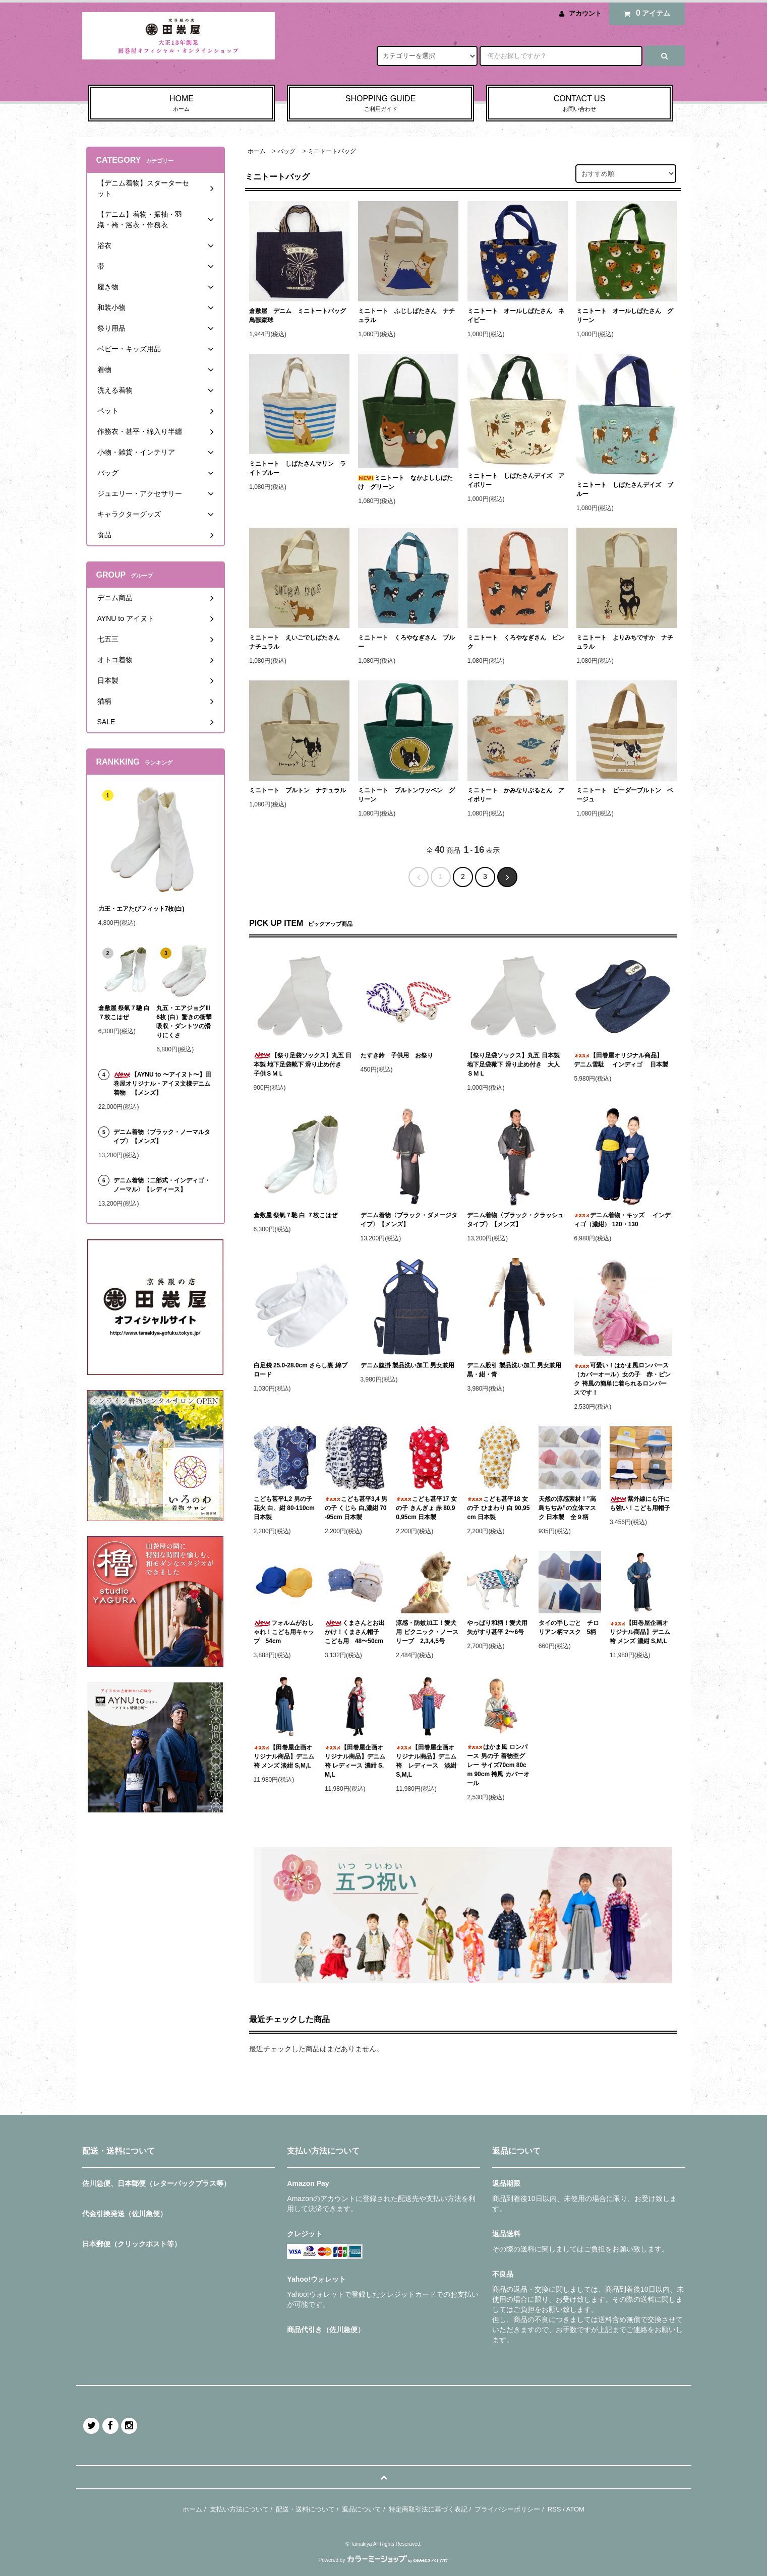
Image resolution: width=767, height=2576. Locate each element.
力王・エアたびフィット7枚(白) (141, 908)
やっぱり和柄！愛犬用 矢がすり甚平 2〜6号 (498, 1627)
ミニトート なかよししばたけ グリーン (405, 482)
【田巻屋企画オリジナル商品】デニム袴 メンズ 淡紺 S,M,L (284, 1756)
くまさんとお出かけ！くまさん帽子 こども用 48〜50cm (355, 1632)
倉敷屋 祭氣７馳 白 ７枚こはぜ (295, 1215)
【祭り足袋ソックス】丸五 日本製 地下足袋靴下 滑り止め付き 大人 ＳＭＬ (516, 1064)
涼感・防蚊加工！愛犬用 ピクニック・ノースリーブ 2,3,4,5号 (427, 1632)
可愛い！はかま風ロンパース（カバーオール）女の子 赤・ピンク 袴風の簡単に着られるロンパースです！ (622, 1379)
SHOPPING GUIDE (380, 103)
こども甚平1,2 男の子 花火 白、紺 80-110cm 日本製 (284, 1508)
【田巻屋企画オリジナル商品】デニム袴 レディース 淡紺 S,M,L (427, 1761)
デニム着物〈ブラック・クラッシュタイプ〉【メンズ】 (515, 1220)
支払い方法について (239, 2509)
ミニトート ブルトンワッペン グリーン (406, 795)
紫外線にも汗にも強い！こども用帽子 (640, 1503)
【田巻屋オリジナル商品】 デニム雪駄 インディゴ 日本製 (621, 1060)
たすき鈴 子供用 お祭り (397, 1055)
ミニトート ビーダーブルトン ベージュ (624, 795)
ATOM (575, 2509)
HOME (181, 103)
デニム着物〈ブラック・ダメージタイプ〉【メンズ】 (409, 1220)
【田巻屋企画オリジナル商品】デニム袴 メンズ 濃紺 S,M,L (640, 1632)
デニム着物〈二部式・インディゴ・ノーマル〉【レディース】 (161, 1185)
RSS (554, 2509)
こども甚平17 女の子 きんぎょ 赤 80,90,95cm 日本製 (426, 1508)
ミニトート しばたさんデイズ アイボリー (515, 480)
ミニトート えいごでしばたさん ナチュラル (297, 642)
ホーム (257, 151)
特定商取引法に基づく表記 (428, 2509)
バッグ (286, 151)
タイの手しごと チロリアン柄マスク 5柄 (569, 1627)
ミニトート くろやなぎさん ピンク (515, 642)
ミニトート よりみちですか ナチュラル (624, 642)
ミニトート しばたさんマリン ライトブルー (297, 468)
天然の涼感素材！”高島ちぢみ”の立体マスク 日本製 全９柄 (567, 1508)
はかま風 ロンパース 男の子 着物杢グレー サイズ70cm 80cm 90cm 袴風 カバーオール (498, 1765)
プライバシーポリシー (507, 2509)
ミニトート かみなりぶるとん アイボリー (515, 795)
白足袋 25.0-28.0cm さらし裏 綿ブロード (300, 1370)
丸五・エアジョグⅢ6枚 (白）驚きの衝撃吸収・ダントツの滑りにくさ (184, 1021)
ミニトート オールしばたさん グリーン (624, 315)
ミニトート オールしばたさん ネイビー (515, 315)
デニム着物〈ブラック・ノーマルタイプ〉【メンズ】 (161, 1136)
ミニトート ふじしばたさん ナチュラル (406, 315)
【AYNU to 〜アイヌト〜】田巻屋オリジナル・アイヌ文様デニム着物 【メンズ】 (162, 1083)
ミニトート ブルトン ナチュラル (297, 790)
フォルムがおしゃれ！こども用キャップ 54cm (284, 1632)
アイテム (644, 13)
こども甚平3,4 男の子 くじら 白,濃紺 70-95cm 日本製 (356, 1508)
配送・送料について (305, 2509)
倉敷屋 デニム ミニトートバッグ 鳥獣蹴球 (299, 315)
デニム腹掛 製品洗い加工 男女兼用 (408, 1365)
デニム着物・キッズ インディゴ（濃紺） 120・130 (622, 1220)
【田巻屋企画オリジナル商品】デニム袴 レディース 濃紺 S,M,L (355, 1761)
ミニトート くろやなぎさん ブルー (406, 642)
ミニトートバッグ (332, 151)
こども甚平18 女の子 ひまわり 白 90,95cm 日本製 (498, 1508)
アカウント (585, 13)
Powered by (384, 2560)
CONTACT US (579, 103)
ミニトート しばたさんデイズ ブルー (624, 489)
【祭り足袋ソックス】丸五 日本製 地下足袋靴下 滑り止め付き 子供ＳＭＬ (302, 1064)
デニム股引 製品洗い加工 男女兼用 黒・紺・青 (516, 1370)
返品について (361, 2509)
